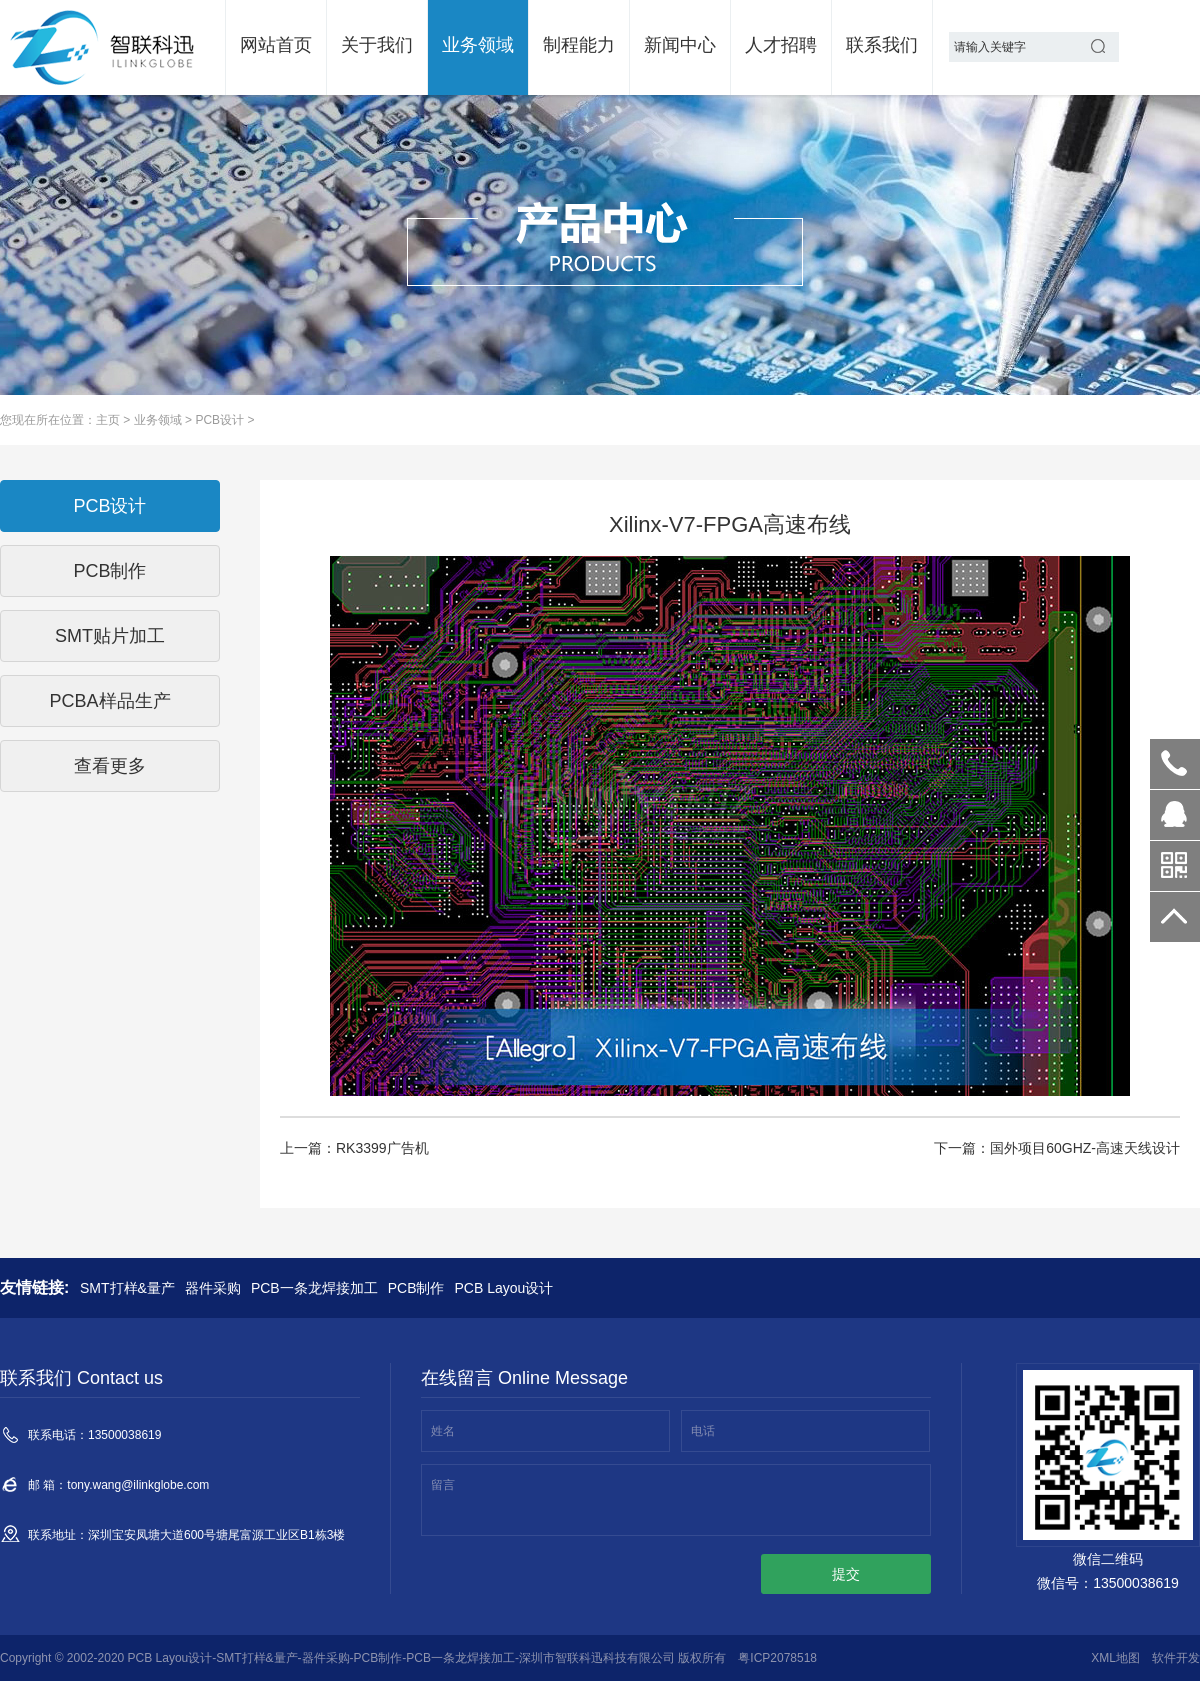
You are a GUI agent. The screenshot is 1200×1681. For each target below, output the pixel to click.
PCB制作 (416, 1288)
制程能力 (579, 45)
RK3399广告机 (382, 1148)
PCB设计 (219, 420)
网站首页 (276, 45)
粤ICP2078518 (777, 1658)
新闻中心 (680, 45)
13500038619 (1175, 764)
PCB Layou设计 (503, 1288)
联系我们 (882, 45)
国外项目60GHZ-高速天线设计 (1085, 1148)
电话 (703, 1431)
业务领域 (478, 45)
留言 (443, 1485)
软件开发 (1176, 1658)
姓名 (443, 1431)
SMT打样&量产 (127, 1288)
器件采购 (213, 1288)
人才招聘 (781, 45)
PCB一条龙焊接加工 (314, 1288)
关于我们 (377, 45)
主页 (108, 420)
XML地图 (1115, 1658)
